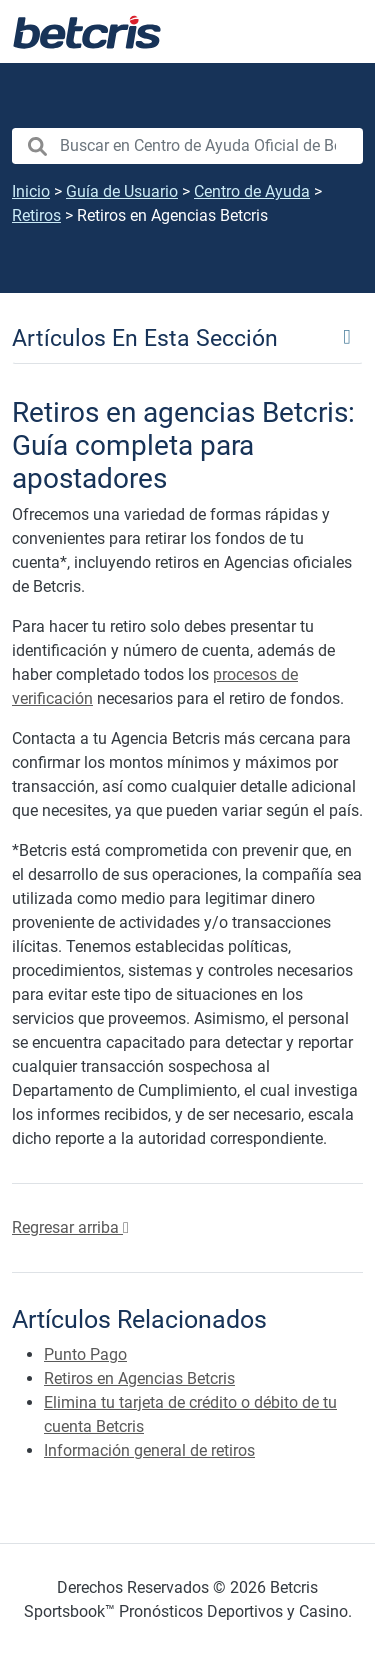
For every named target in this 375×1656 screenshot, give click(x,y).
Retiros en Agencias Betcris (139, 1378)
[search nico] (187, 146)
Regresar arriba (70, 1227)
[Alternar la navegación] (335, 32)
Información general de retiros (149, 1450)
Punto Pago (85, 1354)
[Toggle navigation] (187, 337)
